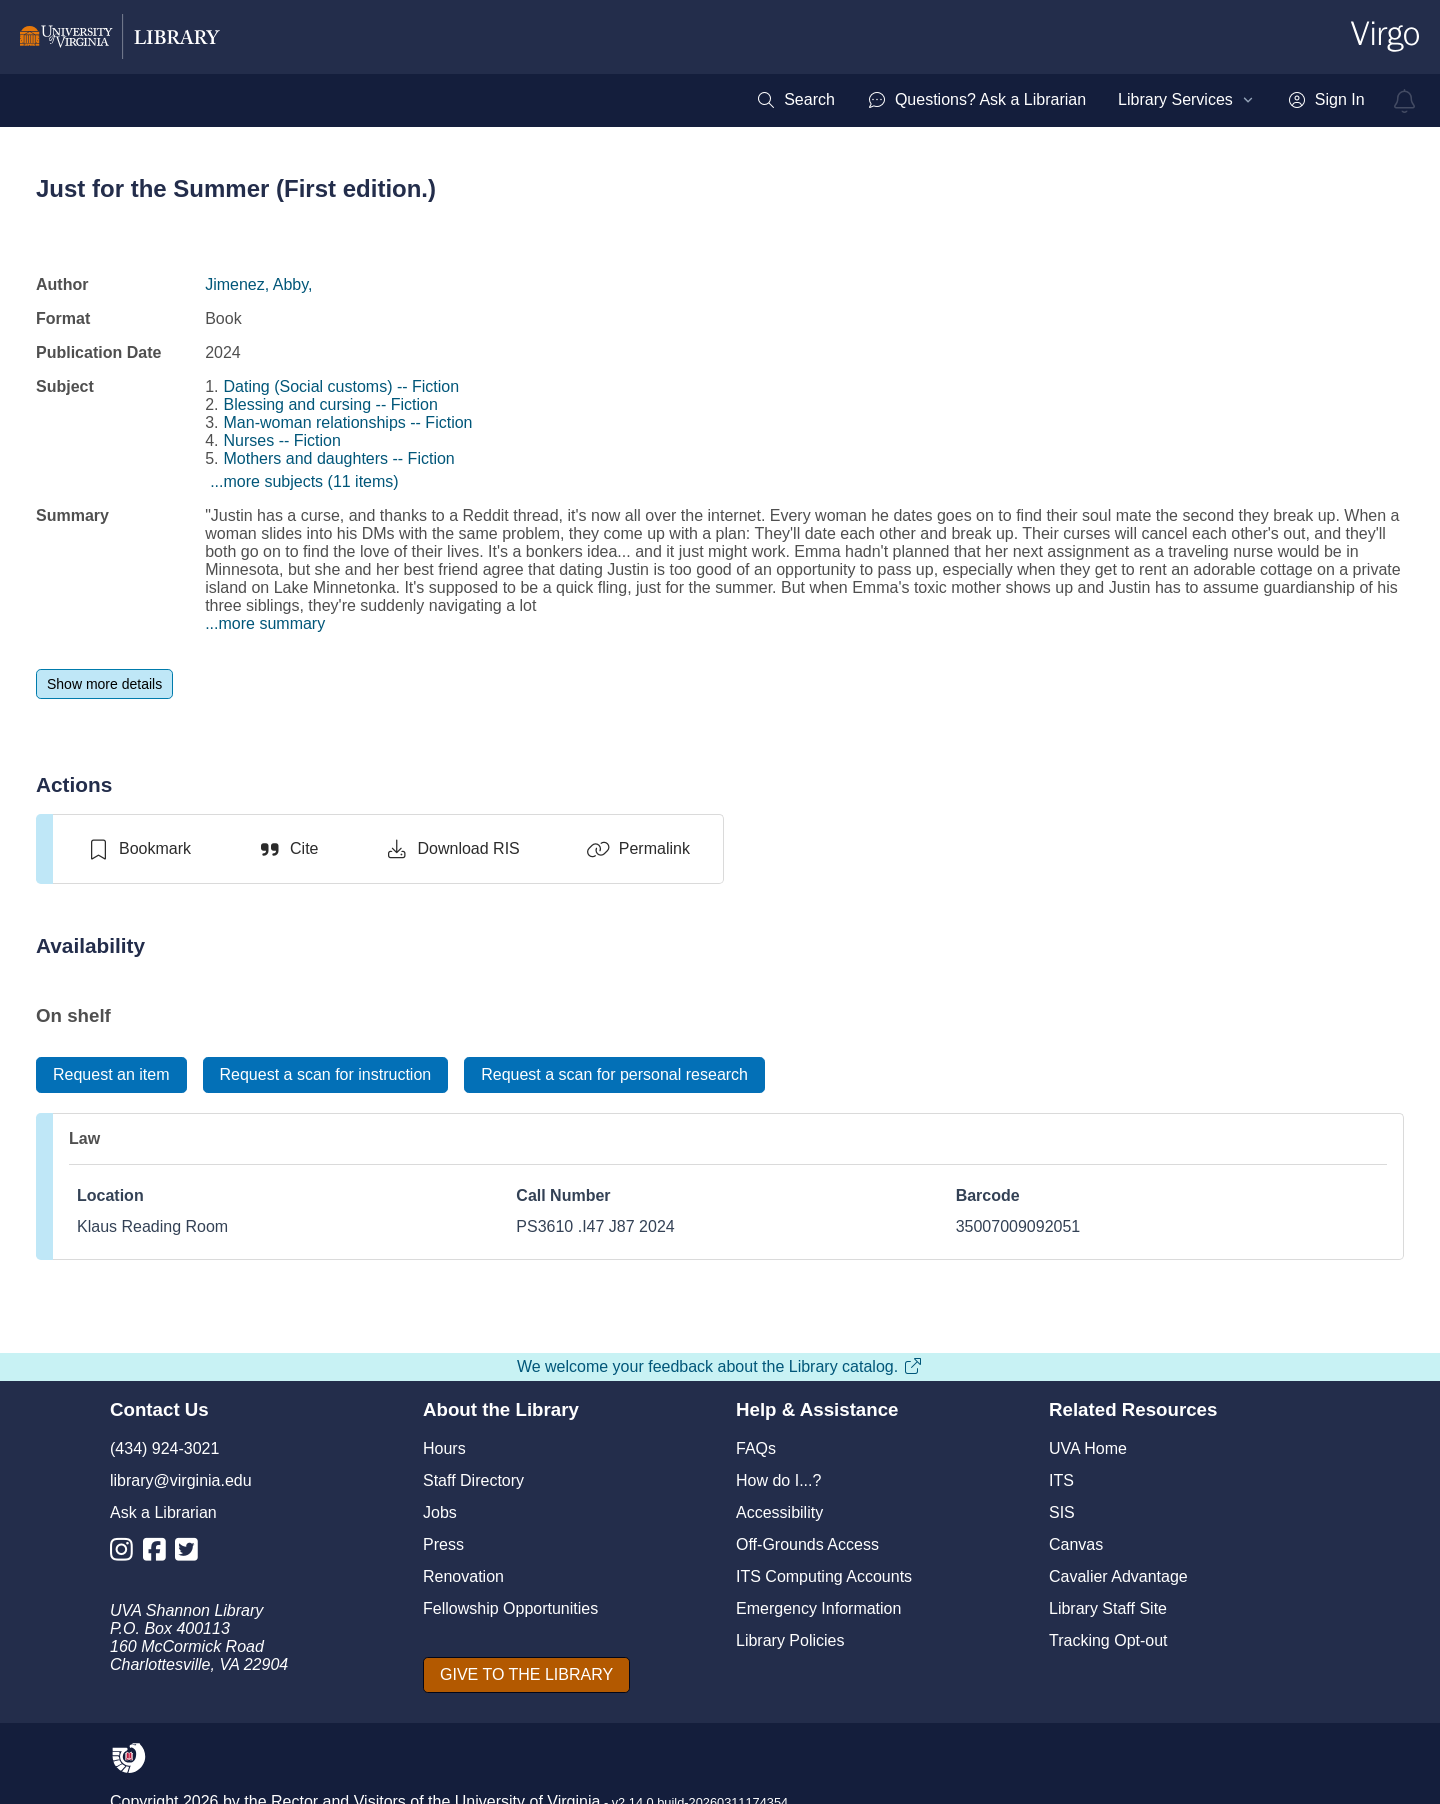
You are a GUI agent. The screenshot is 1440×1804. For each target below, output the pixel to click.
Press (443, 1544)
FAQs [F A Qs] (756, 1448)
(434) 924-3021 (164, 1448)
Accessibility (779, 1512)
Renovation (463, 1576)
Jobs (440, 1512)
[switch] (138, 849)
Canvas (1076, 1544)
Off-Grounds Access (807, 1544)
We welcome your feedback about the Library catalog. (720, 1366)
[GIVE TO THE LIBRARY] (526, 1675)
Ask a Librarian (163, 1512)
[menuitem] (795, 100)
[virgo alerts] (1405, 101)
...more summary (265, 623)
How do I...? (778, 1480)
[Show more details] (104, 684)
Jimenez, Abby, (258, 284)
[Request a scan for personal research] (614, 1075)
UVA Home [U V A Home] (1088, 1448)
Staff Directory (473, 1480)
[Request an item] (111, 1075)
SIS (1062, 1512)
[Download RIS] (451, 849)
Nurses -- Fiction (282, 440)
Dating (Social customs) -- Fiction (342, 386)
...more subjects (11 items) (304, 481)
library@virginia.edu (181, 1480)
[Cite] (287, 849)
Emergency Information (818, 1608)
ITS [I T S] (1061, 1480)
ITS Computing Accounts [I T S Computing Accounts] (824, 1576)
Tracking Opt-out (1108, 1640)
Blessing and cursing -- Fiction (331, 404)
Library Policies (790, 1640)
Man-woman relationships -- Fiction (348, 422)
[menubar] (1060, 100)
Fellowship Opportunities (510, 1608)
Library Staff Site (1108, 1608)
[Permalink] (638, 849)
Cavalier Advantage (1118, 1576)
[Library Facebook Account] (159, 1553)
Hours (444, 1448)
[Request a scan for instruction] (326, 1075)
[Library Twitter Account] (191, 1553)
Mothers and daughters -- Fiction (339, 458)
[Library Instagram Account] (126, 1553)
